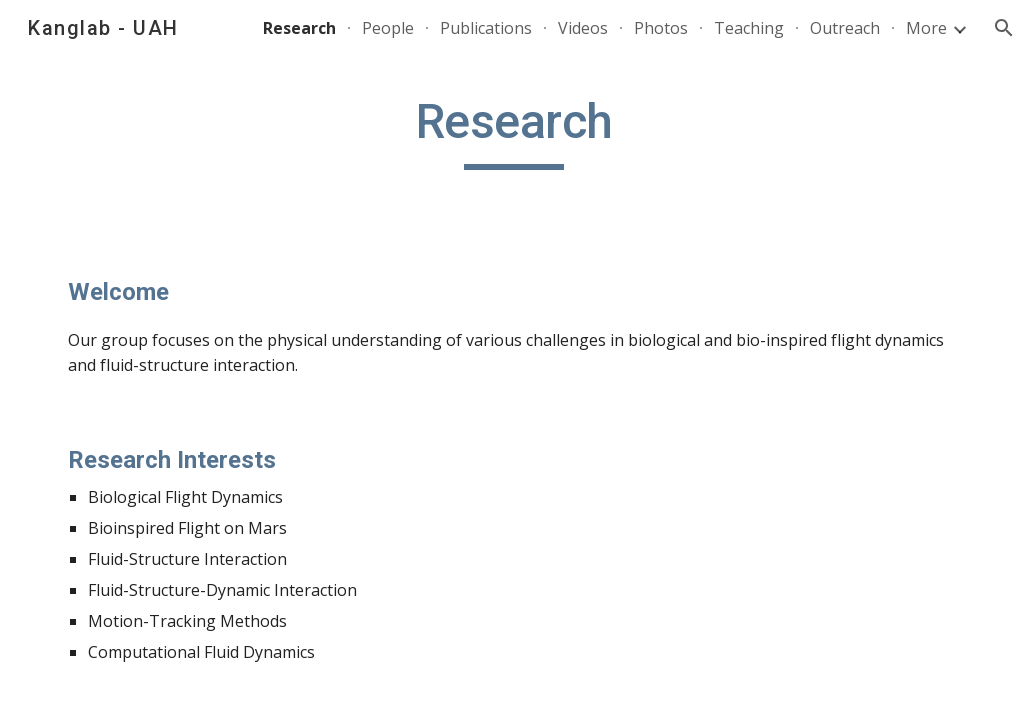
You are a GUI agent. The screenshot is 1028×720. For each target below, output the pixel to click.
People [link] (388, 28)
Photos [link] (661, 28)
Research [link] (299, 28)
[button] (1004, 28)
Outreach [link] (845, 28)
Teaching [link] (749, 28)
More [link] (926, 28)
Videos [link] (583, 28)
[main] (514, 131)
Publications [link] (486, 28)
